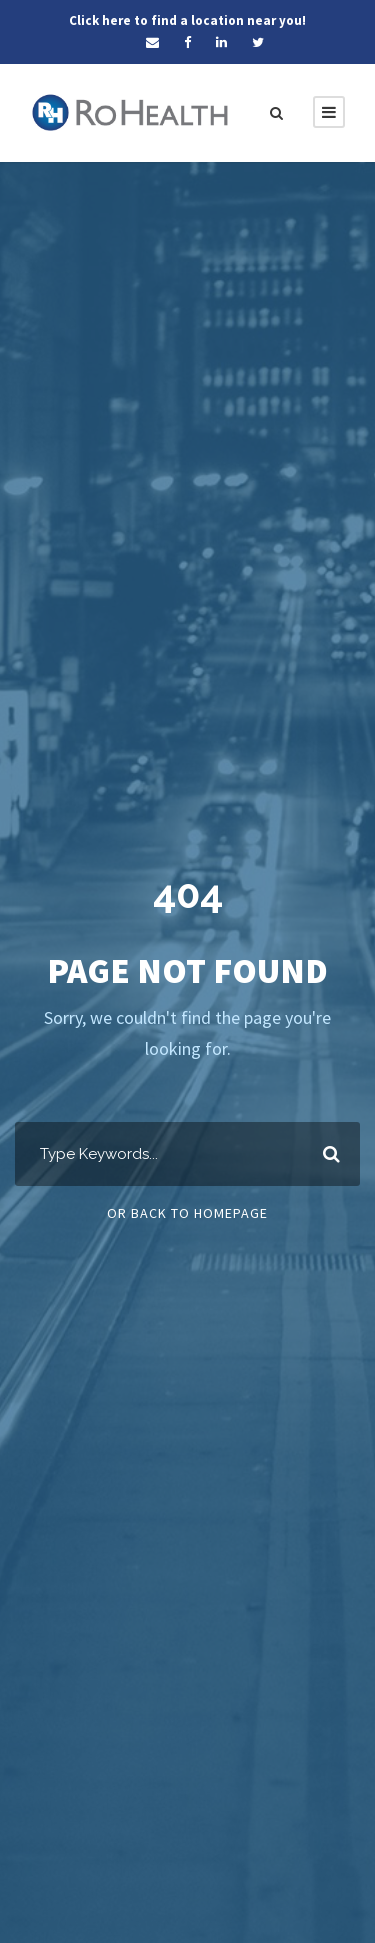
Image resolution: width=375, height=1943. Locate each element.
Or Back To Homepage (187, 1213)
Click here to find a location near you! (187, 20)
